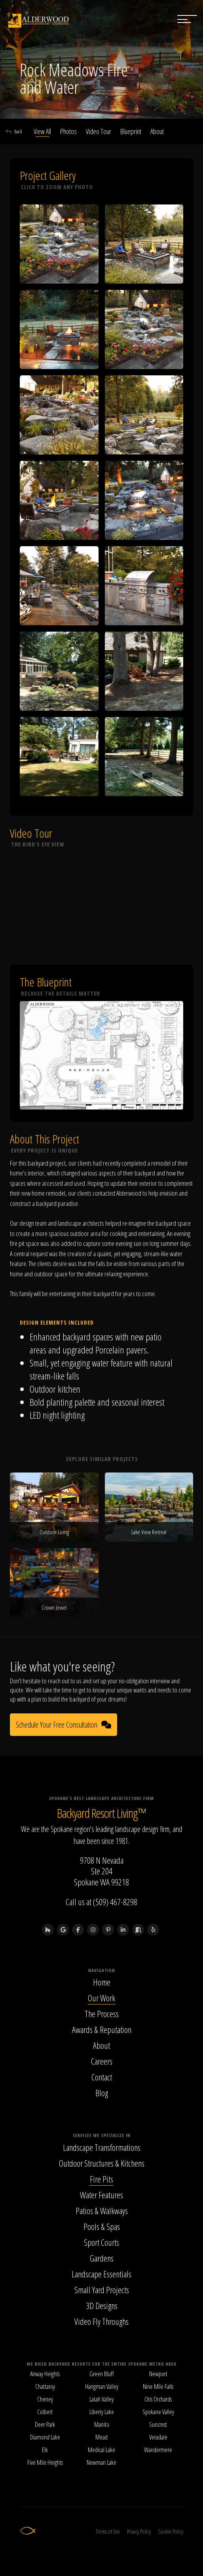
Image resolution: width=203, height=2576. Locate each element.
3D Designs (102, 2305)
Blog (101, 2093)
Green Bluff (101, 2374)
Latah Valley (101, 2399)
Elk (45, 2449)
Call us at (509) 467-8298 (101, 1901)
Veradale (158, 2437)
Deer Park (45, 2424)
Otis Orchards (158, 2399)
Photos (68, 131)
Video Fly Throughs (101, 2321)
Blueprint (130, 131)
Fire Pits (101, 2179)
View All (42, 131)
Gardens (102, 2258)
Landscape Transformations (101, 2147)
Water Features (101, 2195)
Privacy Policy (139, 2531)
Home (101, 1982)
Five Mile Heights (45, 2462)
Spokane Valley (158, 2412)
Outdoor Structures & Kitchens (101, 2163)
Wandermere (158, 2449)
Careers (101, 2061)
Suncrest (158, 2424)
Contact (101, 2077)
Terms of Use (108, 2531)
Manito (101, 2424)
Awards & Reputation (101, 2029)
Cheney (45, 2399)
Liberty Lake (101, 2412)
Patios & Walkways (102, 2210)
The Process (102, 2014)
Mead (101, 2437)
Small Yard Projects (101, 2290)
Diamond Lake (45, 2437)
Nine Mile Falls (158, 2386)
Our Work (101, 1998)
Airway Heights (45, 2374)
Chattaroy (45, 2386)
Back (14, 131)
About (157, 131)
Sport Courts (101, 2242)
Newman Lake (101, 2462)
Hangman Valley (101, 2386)
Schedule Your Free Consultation (63, 1724)
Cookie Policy (170, 2531)
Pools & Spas (101, 2226)
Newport (158, 2374)
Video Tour (98, 131)
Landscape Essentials (101, 2274)
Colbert (45, 2412)
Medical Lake (101, 2449)
